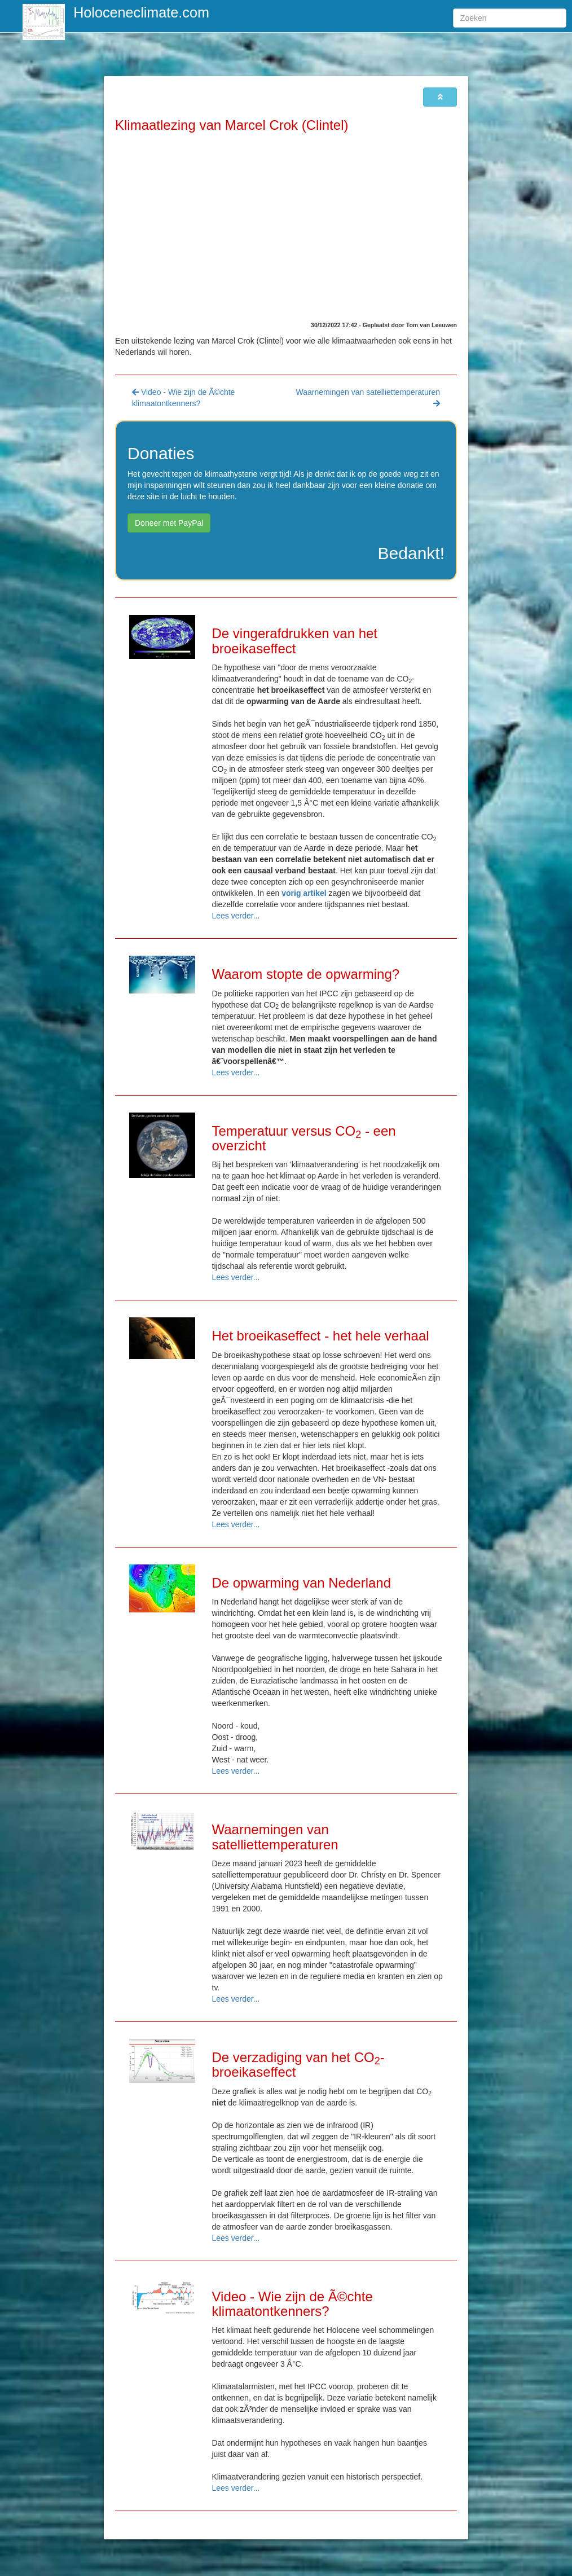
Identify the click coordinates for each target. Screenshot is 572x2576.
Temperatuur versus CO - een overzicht (304, 1138)
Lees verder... (236, 915)
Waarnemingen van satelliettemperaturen (275, 1837)
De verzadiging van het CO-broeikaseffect (298, 2065)
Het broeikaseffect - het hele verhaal (320, 1335)
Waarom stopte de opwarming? (306, 974)
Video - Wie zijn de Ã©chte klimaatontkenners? (292, 2304)
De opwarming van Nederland (301, 1582)
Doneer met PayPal (169, 522)
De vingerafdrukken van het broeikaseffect (295, 641)
